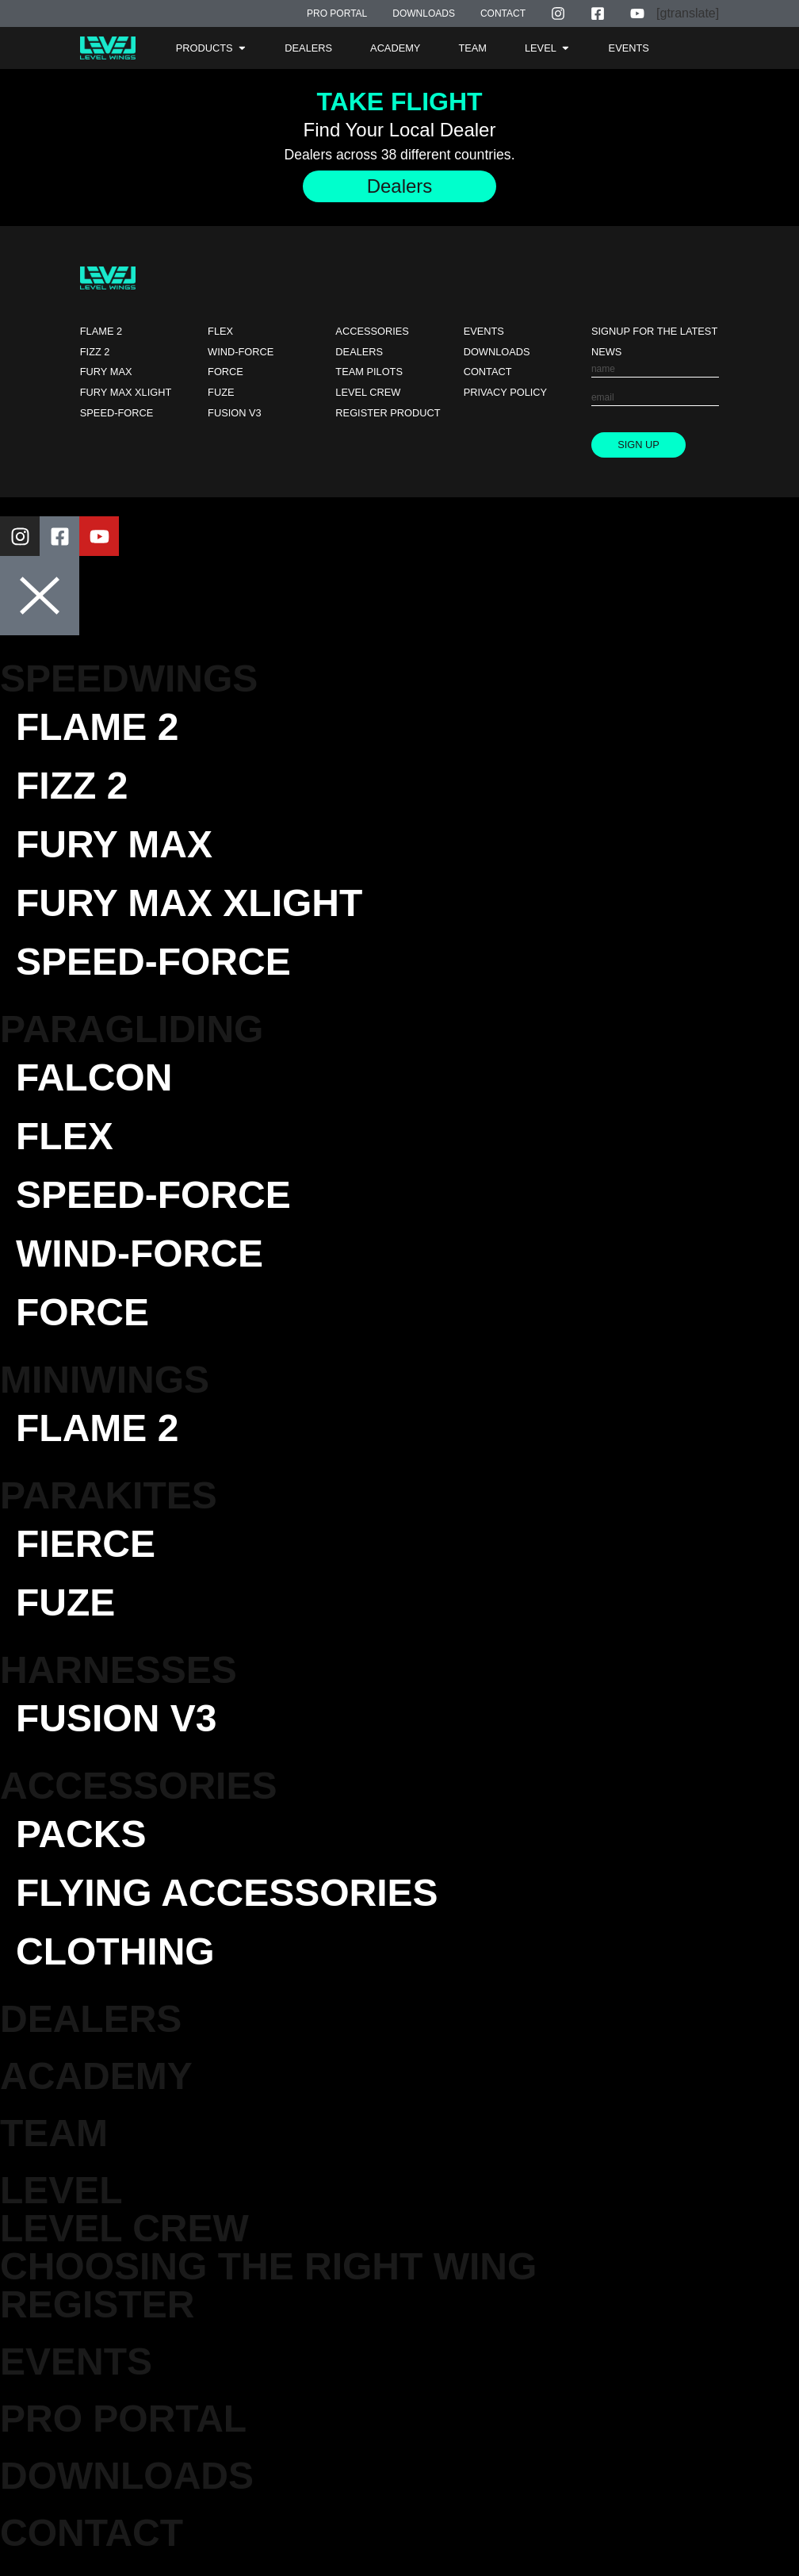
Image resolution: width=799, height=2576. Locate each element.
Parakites (108, 1495)
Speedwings (129, 678)
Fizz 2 (95, 352)
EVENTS (76, 2361)
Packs (81, 1834)
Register (97, 2304)
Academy (96, 2076)
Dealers (359, 352)
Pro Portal (123, 2419)
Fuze (221, 392)
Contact (488, 372)
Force (225, 372)
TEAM (54, 2133)
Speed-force (116, 413)
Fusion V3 (235, 413)
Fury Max (106, 372)
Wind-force (240, 352)
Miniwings (104, 1380)
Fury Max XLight (125, 392)
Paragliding (131, 1029)
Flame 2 (101, 331)
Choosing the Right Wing (268, 2266)
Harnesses (118, 1670)
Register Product (387, 413)
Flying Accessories (227, 1893)
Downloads (497, 352)
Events (484, 331)
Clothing (115, 1951)
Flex (220, 331)
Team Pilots (369, 372)
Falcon (94, 1077)
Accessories (371, 331)
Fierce (85, 1544)
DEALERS (91, 2019)
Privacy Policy (506, 392)
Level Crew (367, 392)
